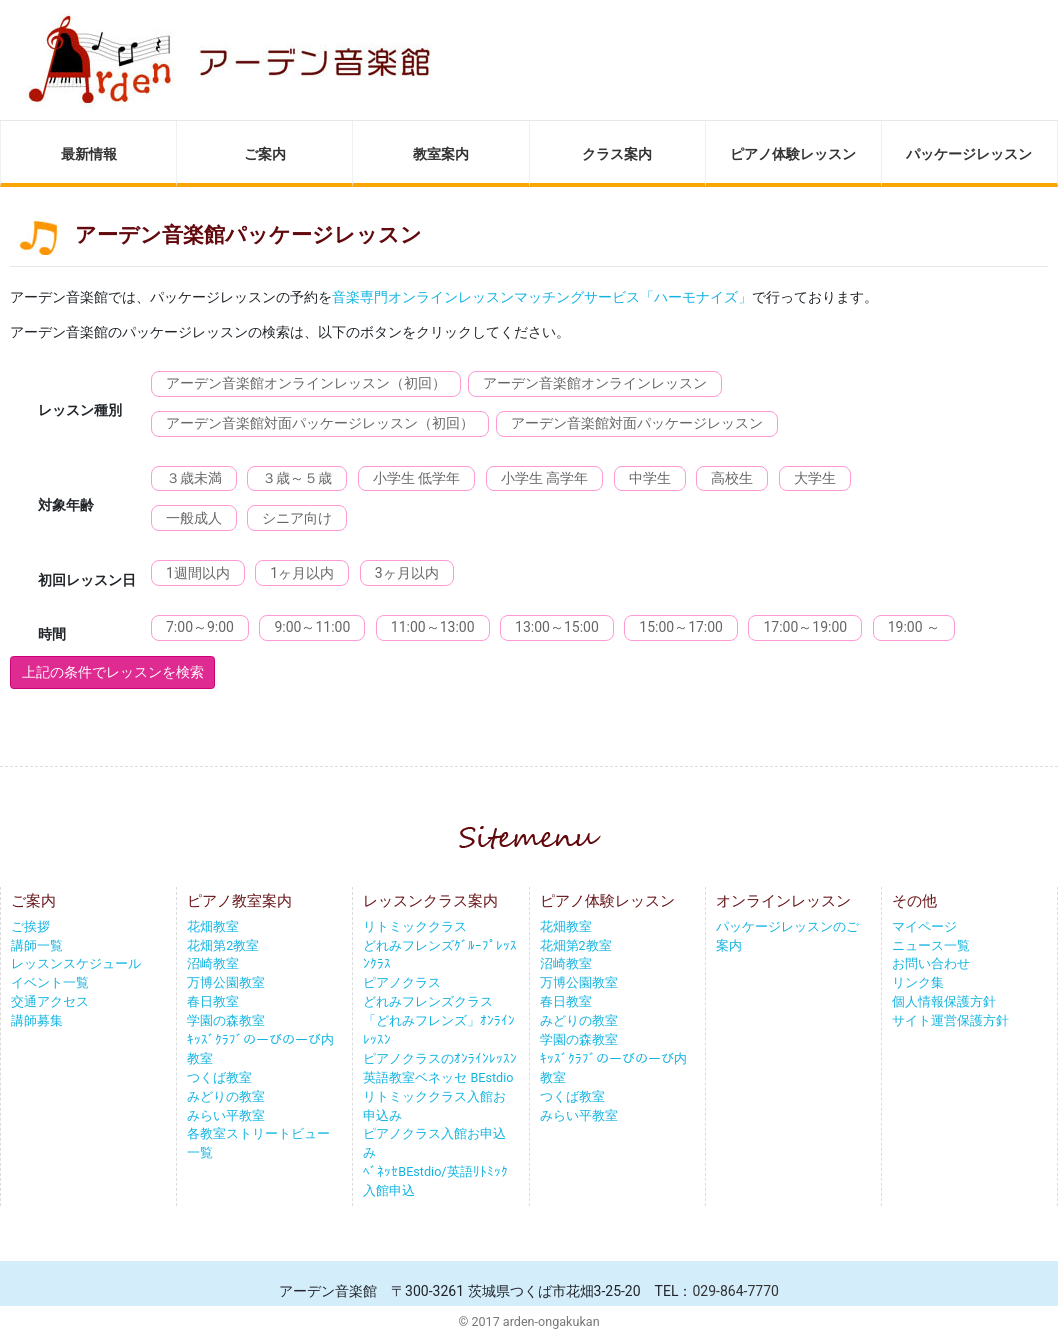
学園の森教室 (226, 1020)
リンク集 (918, 982)
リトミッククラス (415, 926)
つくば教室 (219, 1077)
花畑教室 (213, 926)
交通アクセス (50, 1001)
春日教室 (213, 1001)
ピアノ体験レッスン (793, 154)
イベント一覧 (50, 982)
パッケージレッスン (969, 154)
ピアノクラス (402, 982)
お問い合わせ (931, 963)
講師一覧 (37, 945)
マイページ (924, 926)
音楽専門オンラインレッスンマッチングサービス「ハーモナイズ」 (542, 297)
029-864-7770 (735, 1291)
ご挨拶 (30, 926)
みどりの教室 (226, 1096)
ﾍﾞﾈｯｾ (380, 1171)
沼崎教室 (213, 963)
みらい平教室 (226, 1115)
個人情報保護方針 (944, 1001)
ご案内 (265, 154)
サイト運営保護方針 (950, 1020)
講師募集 (37, 1020)
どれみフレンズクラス (428, 1001)
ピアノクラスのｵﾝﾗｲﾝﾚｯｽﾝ (440, 1058)
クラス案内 (617, 154)
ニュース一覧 (931, 945)
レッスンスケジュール (76, 963)
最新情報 (89, 154)
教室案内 (441, 154)
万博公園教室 (226, 982)
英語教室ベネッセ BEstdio (438, 1077)
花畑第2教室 (223, 945)
